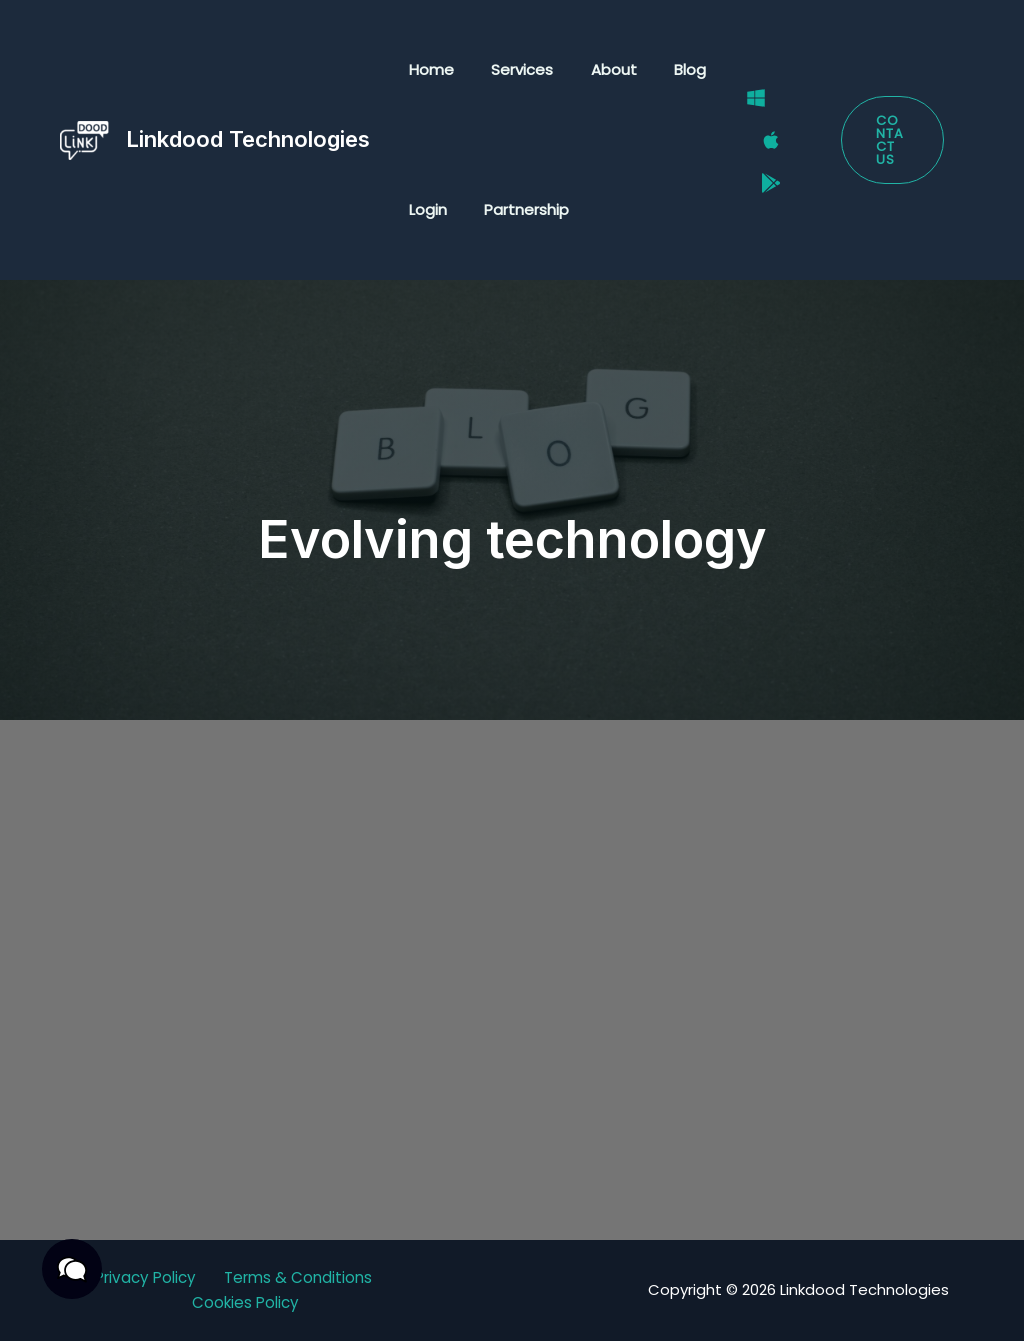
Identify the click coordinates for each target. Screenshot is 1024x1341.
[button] (889, 140)
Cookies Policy (246, 1303)
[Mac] (760, 141)
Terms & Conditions (302, 1277)
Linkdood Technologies (248, 139)
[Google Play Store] (760, 166)
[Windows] (745, 115)
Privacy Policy (143, 1277)
